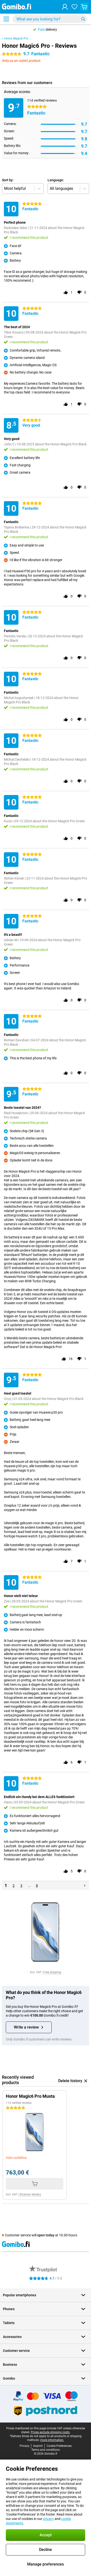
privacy (48, 2519)
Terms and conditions (45, 2450)
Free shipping (52, 1972)
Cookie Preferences (59, 2446)
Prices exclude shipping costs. (50, 2432)
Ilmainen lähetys (30, 2194)
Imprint (38, 2446)
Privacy (24, 2446)
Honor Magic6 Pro (16, 38)
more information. (52, 2440)
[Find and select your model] (50, 19)
